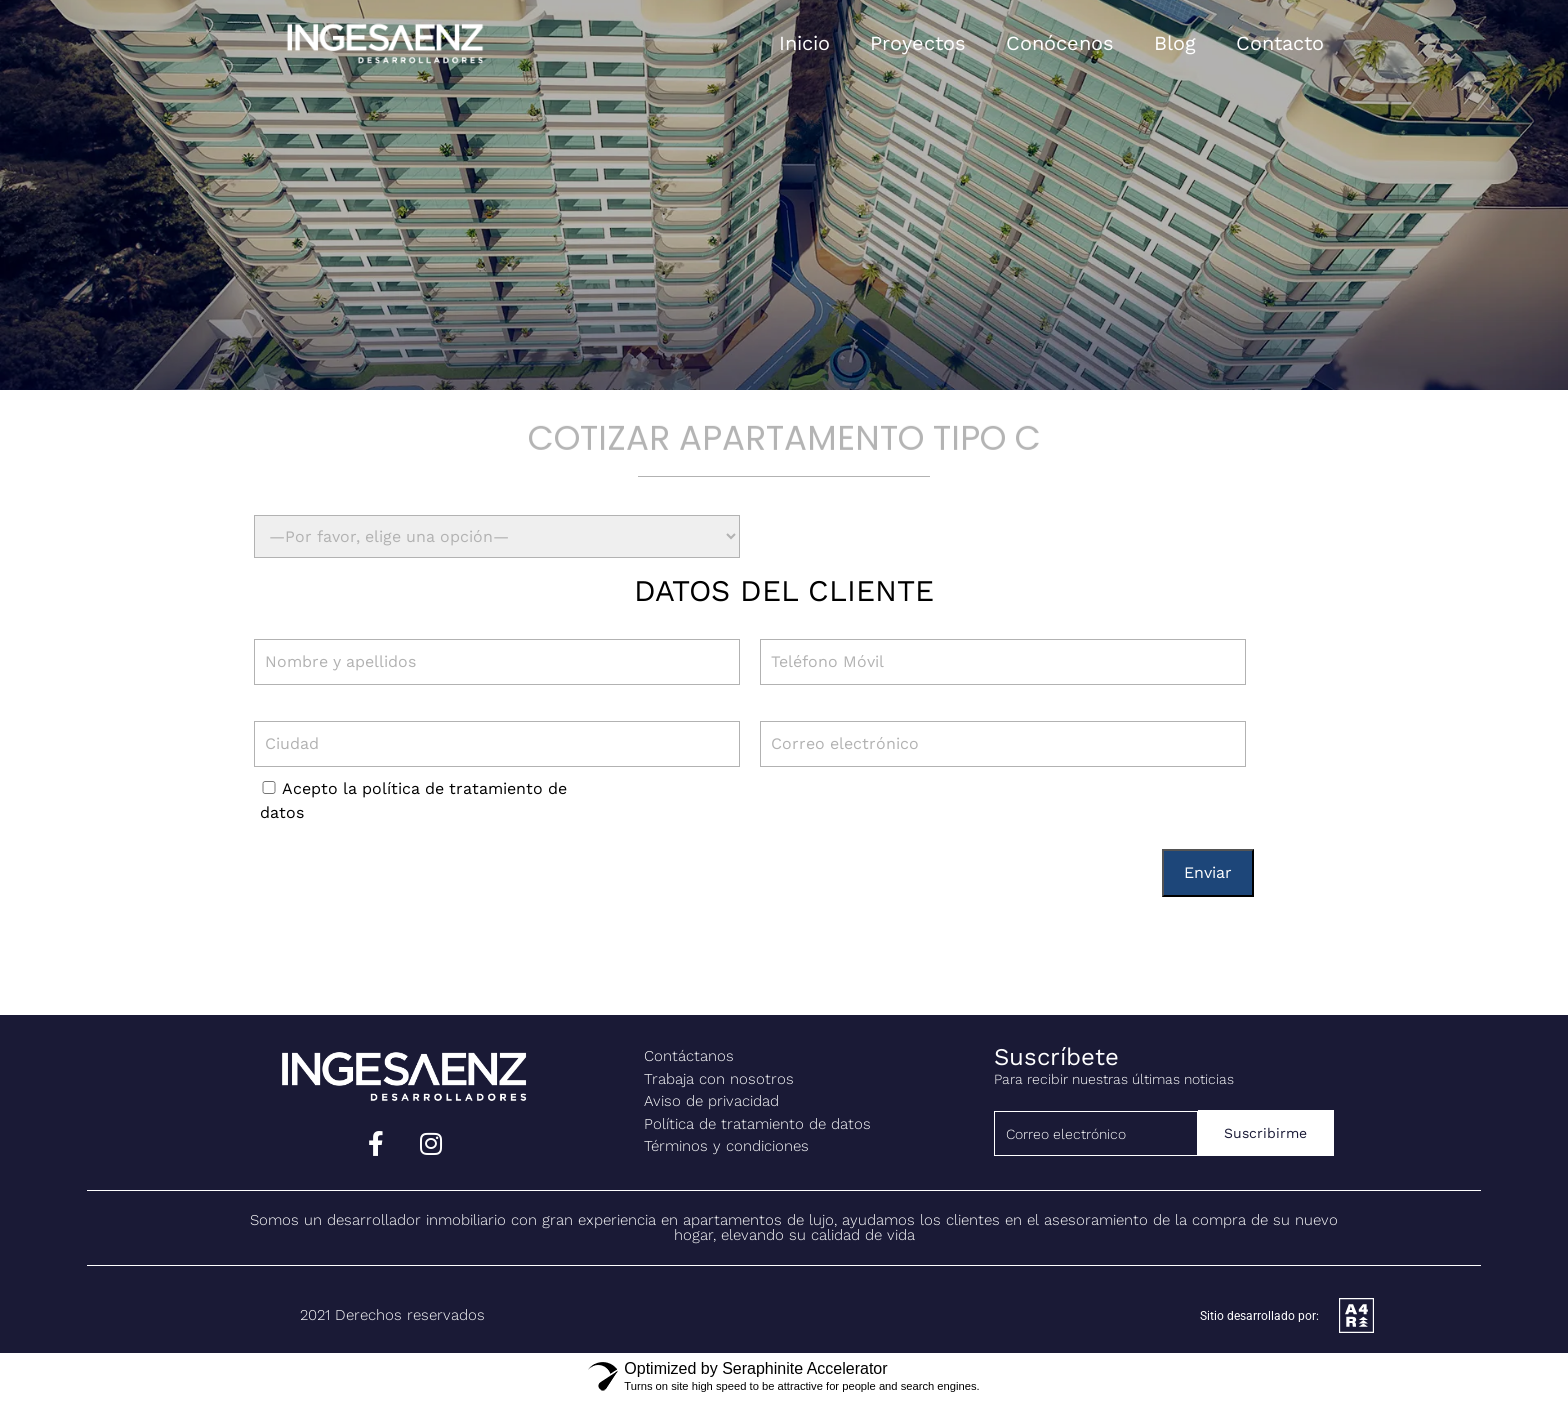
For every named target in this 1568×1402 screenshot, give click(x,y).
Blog (1175, 43)
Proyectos (918, 43)
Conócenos (1060, 43)
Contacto (1280, 43)
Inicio (804, 43)
